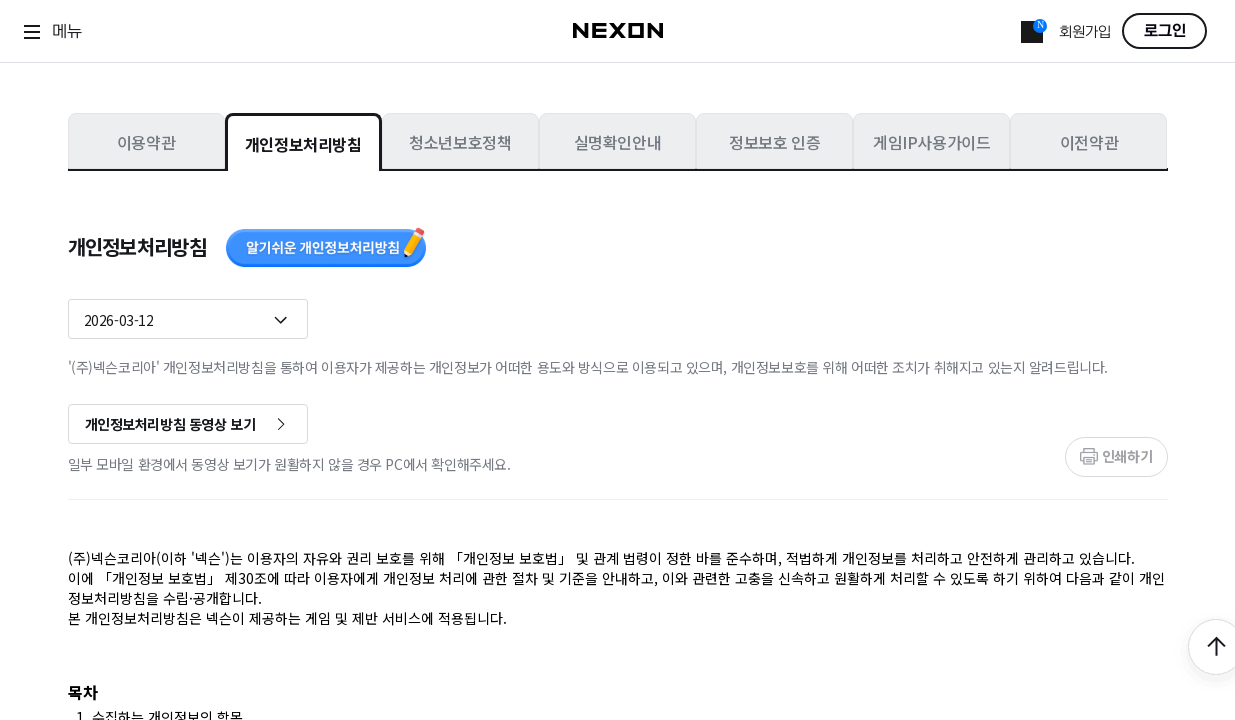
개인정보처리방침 (303, 144)
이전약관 (1089, 142)
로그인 (1165, 31)
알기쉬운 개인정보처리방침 (326, 247)
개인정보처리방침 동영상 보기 (170, 424)
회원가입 (1085, 32)
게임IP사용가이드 (931, 142)
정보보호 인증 (774, 142)
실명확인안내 (618, 142)
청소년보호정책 (460, 142)
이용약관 (146, 142)
